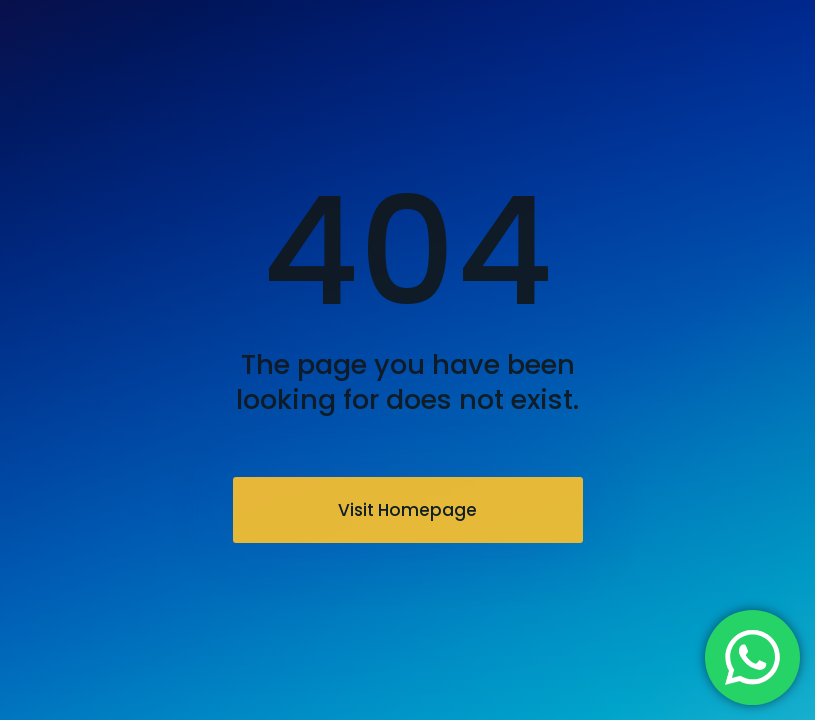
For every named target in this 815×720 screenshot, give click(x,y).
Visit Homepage (407, 510)
